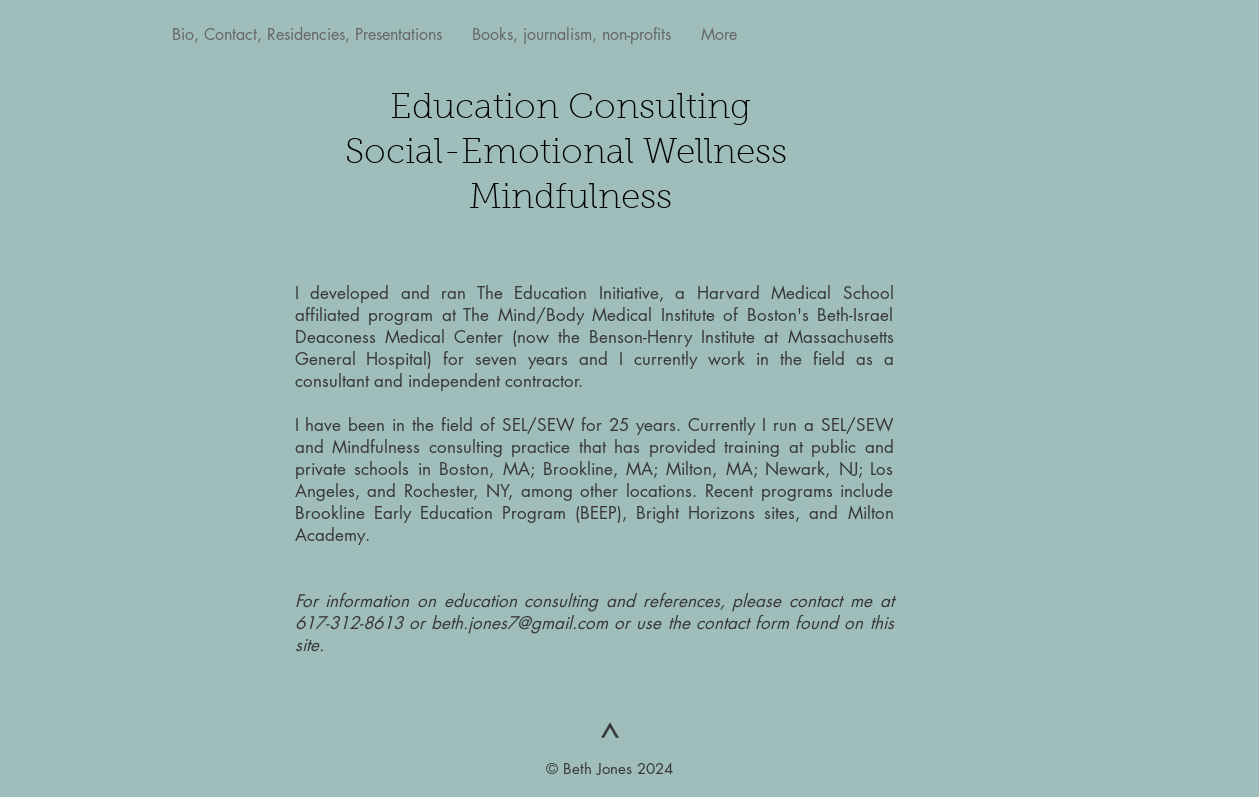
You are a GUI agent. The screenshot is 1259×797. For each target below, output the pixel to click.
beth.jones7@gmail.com (519, 623)
